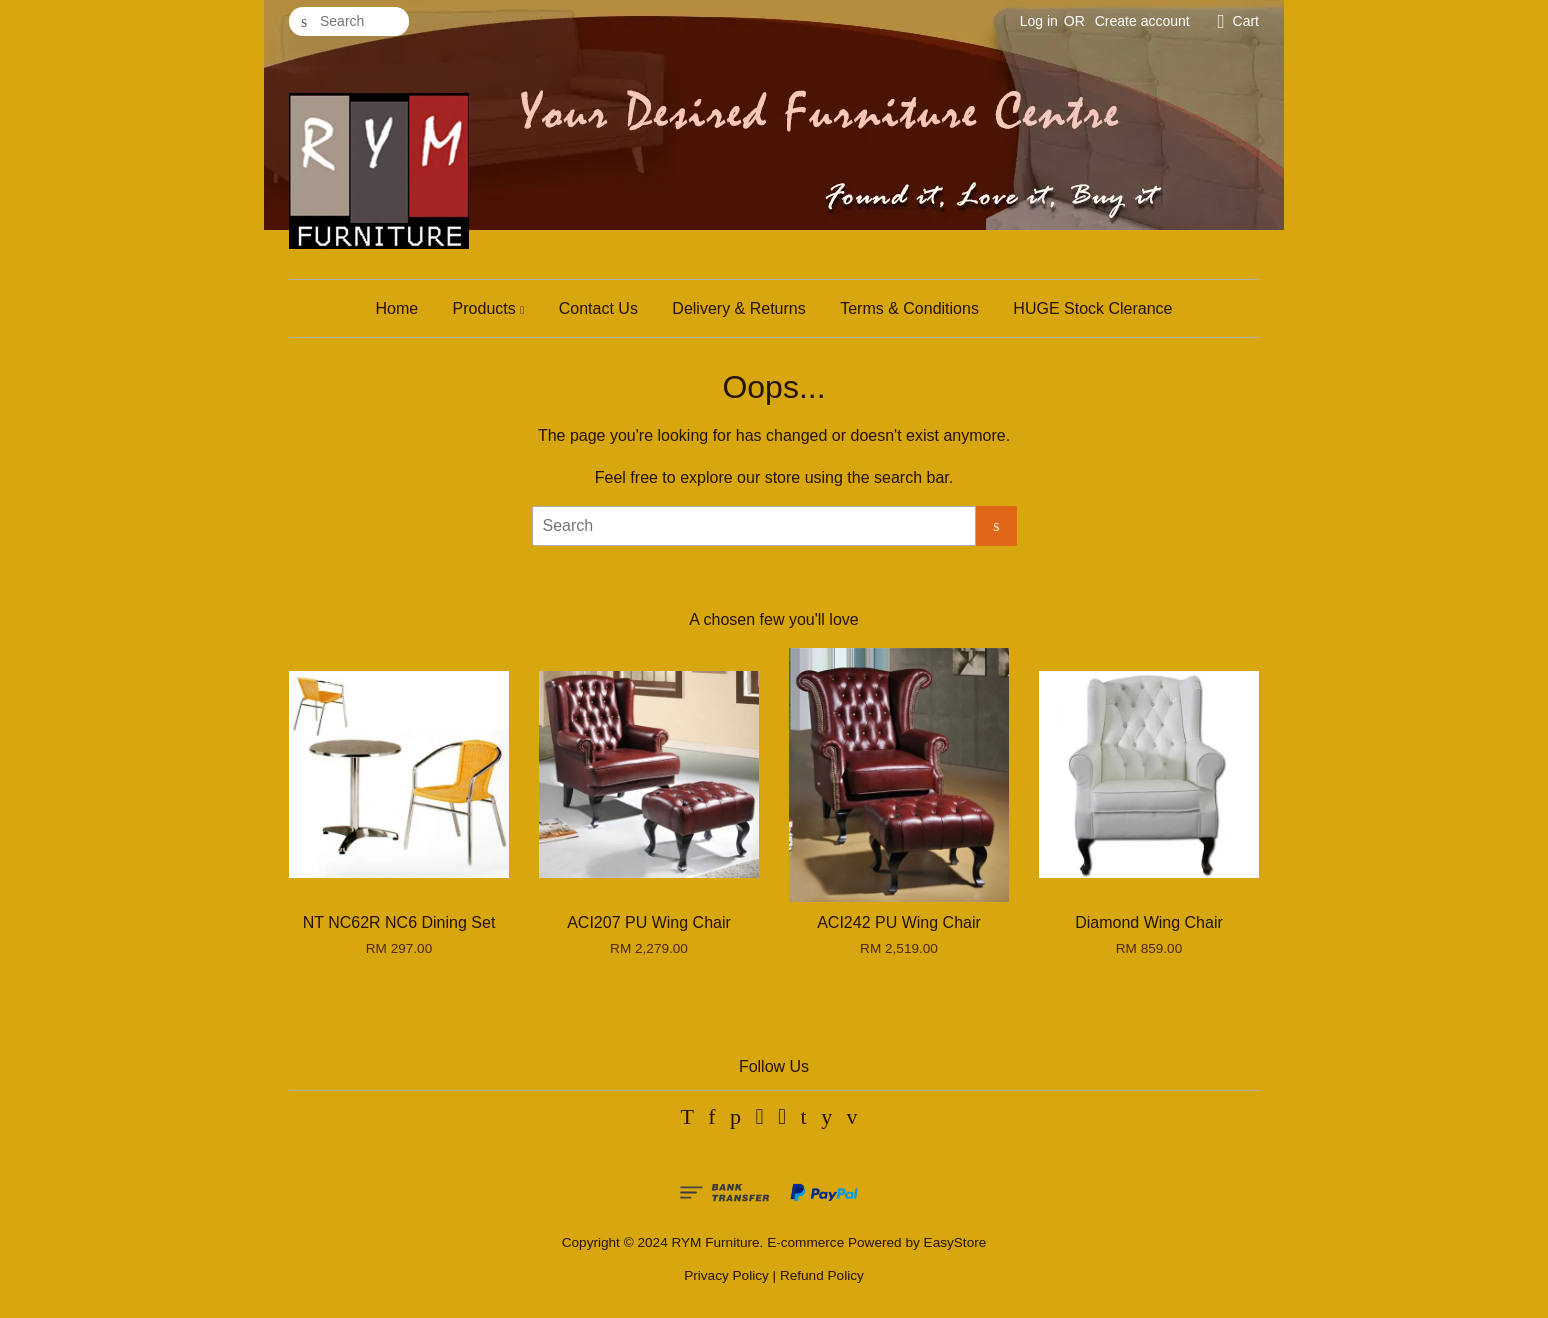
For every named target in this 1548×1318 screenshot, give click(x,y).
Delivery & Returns (738, 308)
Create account (1142, 21)
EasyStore (955, 1242)
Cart (1246, 21)
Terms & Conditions (909, 308)
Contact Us (598, 308)
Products (489, 308)
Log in (1039, 21)
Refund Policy (822, 1275)
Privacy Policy (726, 1275)
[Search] (349, 21)
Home (396, 308)
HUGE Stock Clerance (1092, 308)
